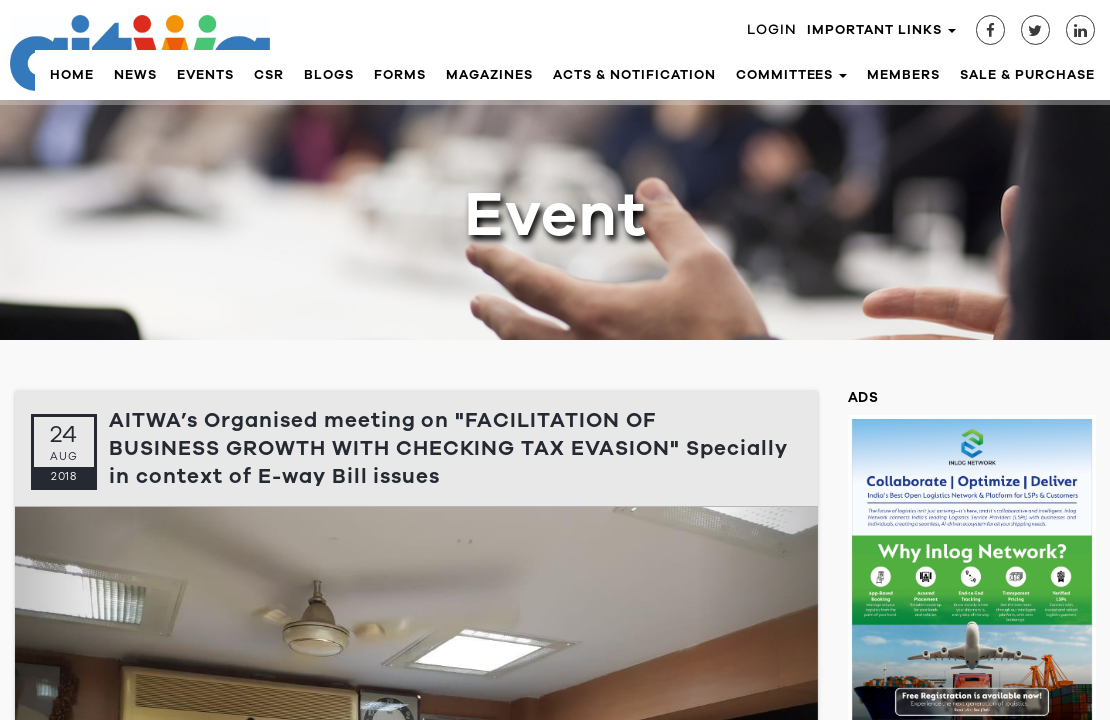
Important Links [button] (881, 30)
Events (206, 75)
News (135, 75)
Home (72, 75)
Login (772, 29)
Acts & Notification (634, 75)
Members (903, 75)
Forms (400, 75)
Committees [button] (792, 75)
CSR (269, 75)
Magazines (489, 75)
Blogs (329, 75)
